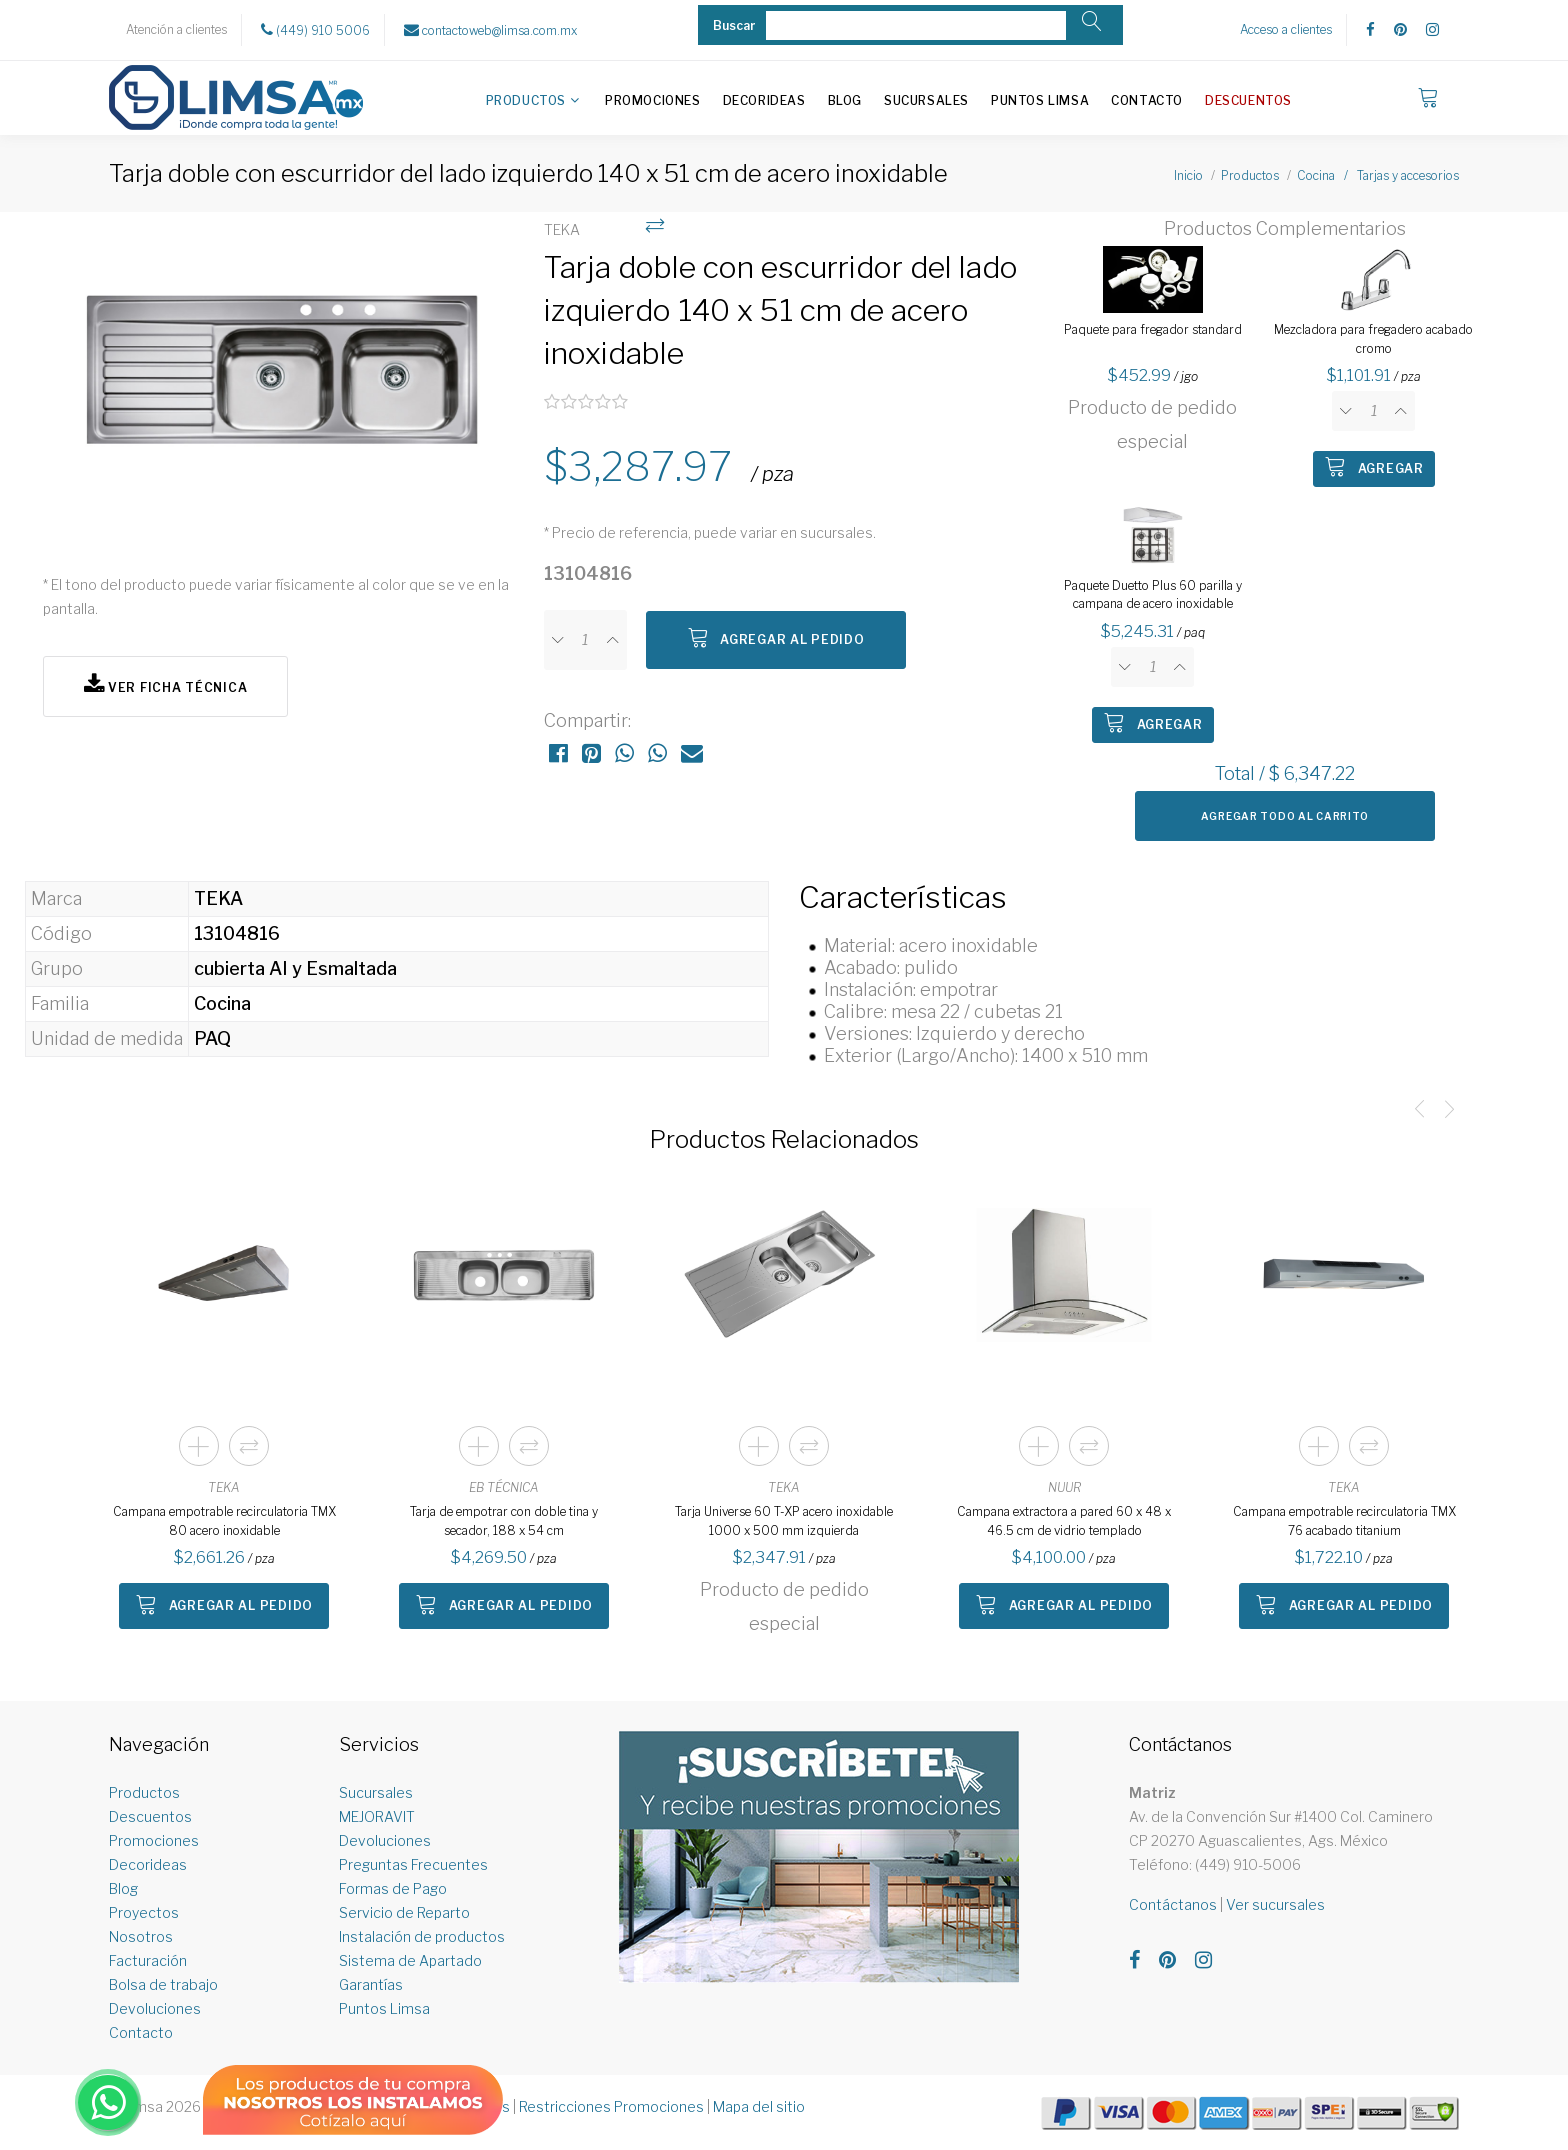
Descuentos (1248, 100)
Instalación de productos (422, 1936)
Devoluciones (155, 2008)
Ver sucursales (1275, 1904)
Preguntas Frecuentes (413, 1864)
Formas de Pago (393, 1888)
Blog (845, 100)
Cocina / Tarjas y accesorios (1378, 175)
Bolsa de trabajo (163, 1984)
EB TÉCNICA (504, 1487)
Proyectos (144, 1912)
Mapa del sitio (759, 2106)
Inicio (1188, 175)
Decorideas (764, 100)
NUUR (1064, 1487)
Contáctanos (1173, 1904)
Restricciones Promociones (611, 2106)
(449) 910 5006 (315, 30)
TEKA (224, 1487)
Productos (526, 100)
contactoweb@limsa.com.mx (490, 30)
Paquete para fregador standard (1153, 329)
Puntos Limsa (1040, 100)
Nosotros (141, 1936)
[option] (283, 382)
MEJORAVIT (377, 1816)
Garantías (371, 1984)
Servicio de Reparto (404, 1912)
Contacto (1147, 100)
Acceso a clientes (1286, 29)
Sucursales (926, 100)
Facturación (148, 1960)
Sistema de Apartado (410, 1960)
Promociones (653, 100)
